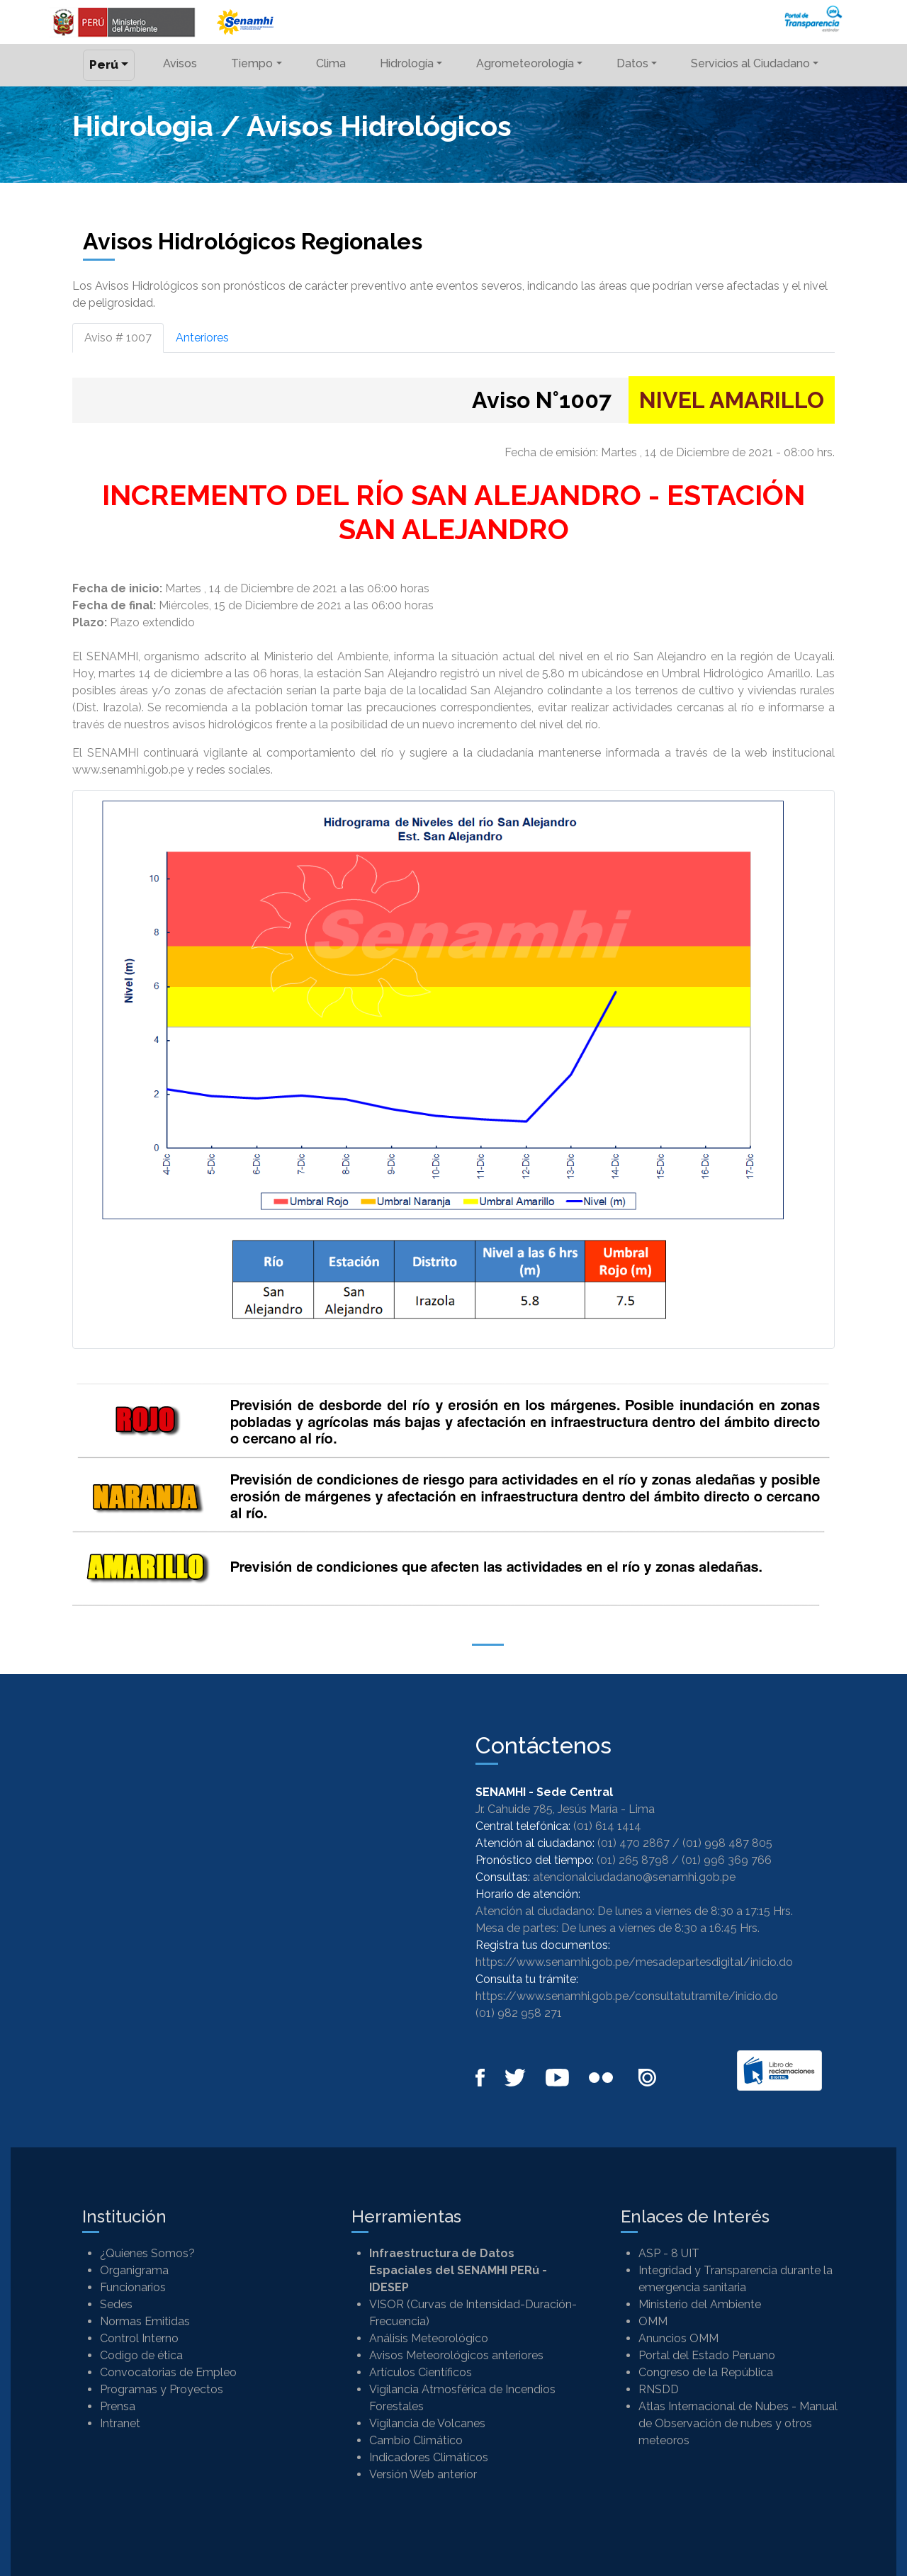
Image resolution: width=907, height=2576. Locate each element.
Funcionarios (133, 2287)
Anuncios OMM (678, 2338)
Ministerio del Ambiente (699, 2304)
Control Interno (139, 2338)
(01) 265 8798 (633, 1860)
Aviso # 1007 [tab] (118, 337)
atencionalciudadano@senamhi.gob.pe (634, 1877)
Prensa (117, 2406)
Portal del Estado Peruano (706, 2355)
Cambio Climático (416, 2440)
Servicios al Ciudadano (750, 63)
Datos (632, 63)
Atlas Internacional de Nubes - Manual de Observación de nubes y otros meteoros (738, 2423)
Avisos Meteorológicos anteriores (456, 2355)
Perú (103, 64)
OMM (652, 2321)
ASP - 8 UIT (668, 2253)
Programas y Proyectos (161, 2389)
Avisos (180, 63)
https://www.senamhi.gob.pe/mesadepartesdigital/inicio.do (634, 1962)
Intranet (120, 2423)
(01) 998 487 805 (727, 1843)
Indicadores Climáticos (428, 2457)
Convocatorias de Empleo (168, 2372)
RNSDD (658, 2389)
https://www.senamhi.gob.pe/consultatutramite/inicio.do (626, 1996)
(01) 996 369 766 (727, 1860)
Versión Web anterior (423, 2474)
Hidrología (407, 63)
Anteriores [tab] (202, 337)
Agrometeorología (525, 63)
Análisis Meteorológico (428, 2338)
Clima (331, 63)
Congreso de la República (705, 2372)
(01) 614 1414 (607, 1826)
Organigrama (134, 2270)
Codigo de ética (141, 2355)
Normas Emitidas (145, 2321)
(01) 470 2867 (633, 1843)
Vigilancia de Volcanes (427, 2423)
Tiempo (252, 63)
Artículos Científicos (420, 2372)
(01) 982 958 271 (518, 2013)
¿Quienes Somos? (147, 2253)
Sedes (116, 2304)
